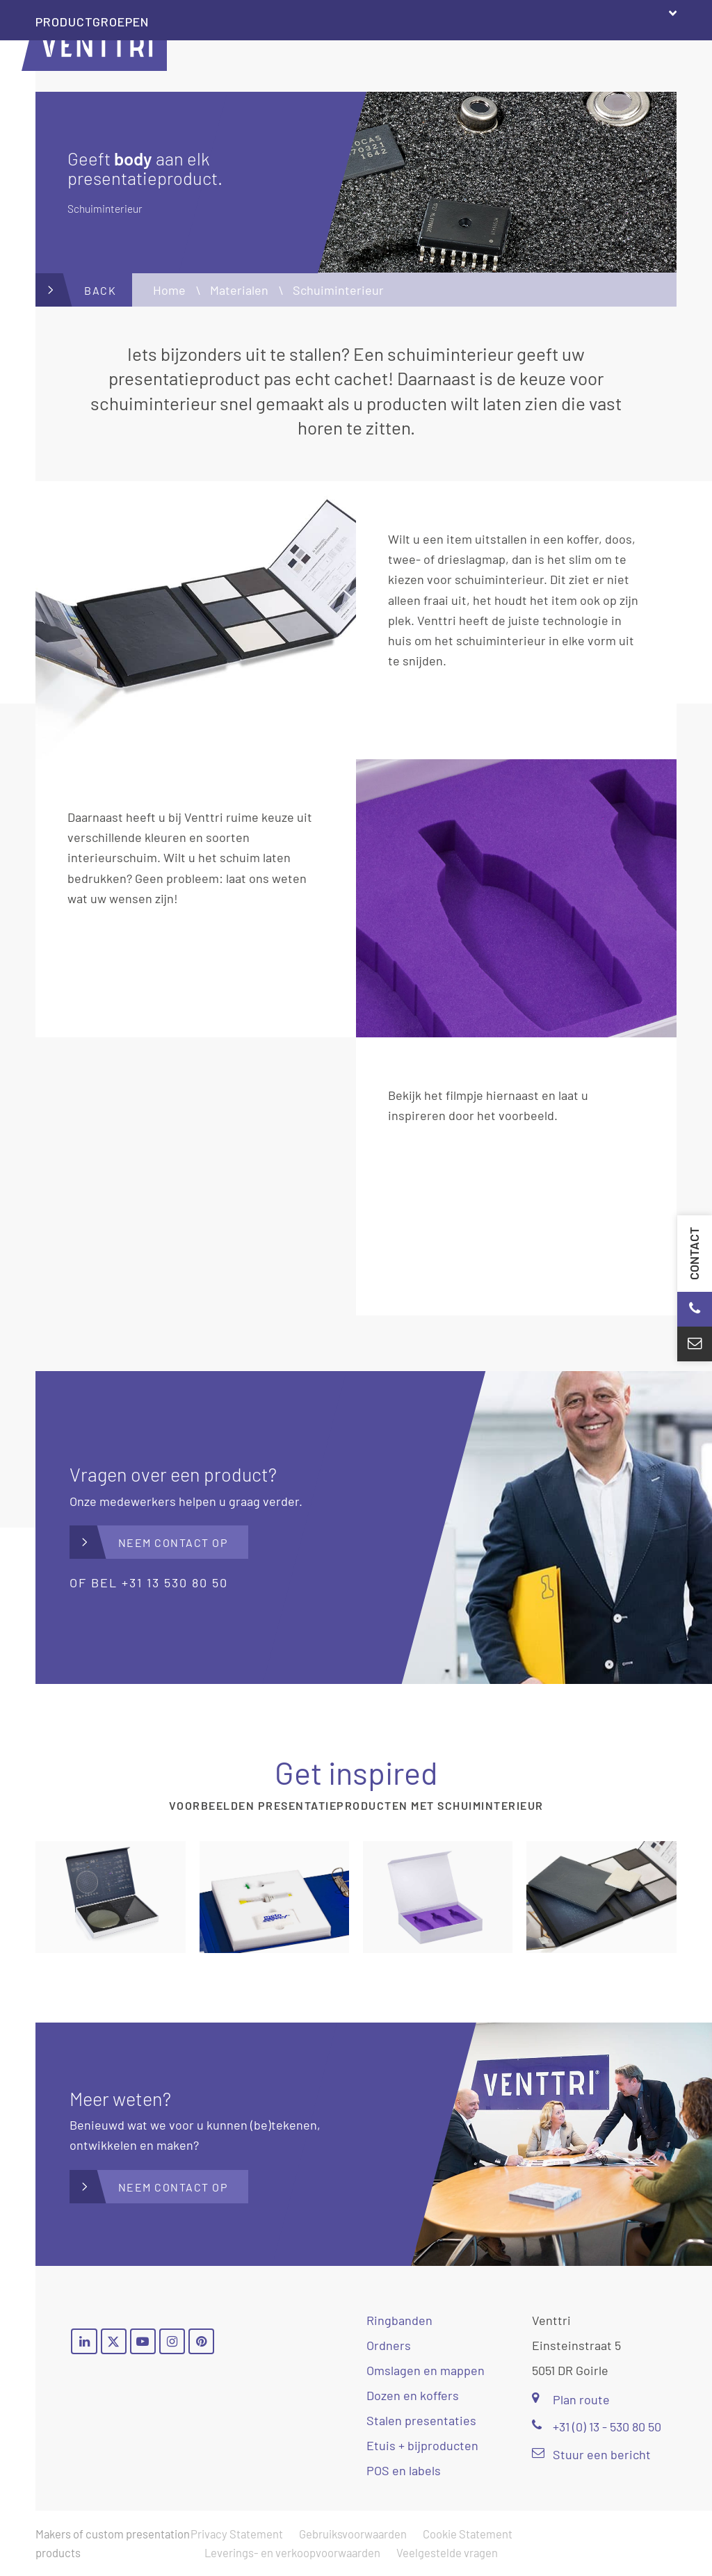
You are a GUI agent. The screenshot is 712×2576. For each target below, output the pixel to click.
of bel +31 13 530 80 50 (149, 1582)
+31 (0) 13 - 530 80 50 (596, 2426)
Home (169, 290)
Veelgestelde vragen (447, 2552)
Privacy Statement (237, 2534)
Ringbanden (399, 2320)
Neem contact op (173, 1542)
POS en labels (403, 2470)
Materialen (239, 290)
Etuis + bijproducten (422, 2445)
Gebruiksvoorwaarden (353, 2534)
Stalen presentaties (421, 2420)
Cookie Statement (467, 2534)
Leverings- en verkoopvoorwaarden (292, 2552)
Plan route (571, 2399)
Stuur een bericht (591, 2454)
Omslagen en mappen (425, 2370)
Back (100, 290)
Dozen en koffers (412, 2395)
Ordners (388, 2345)
